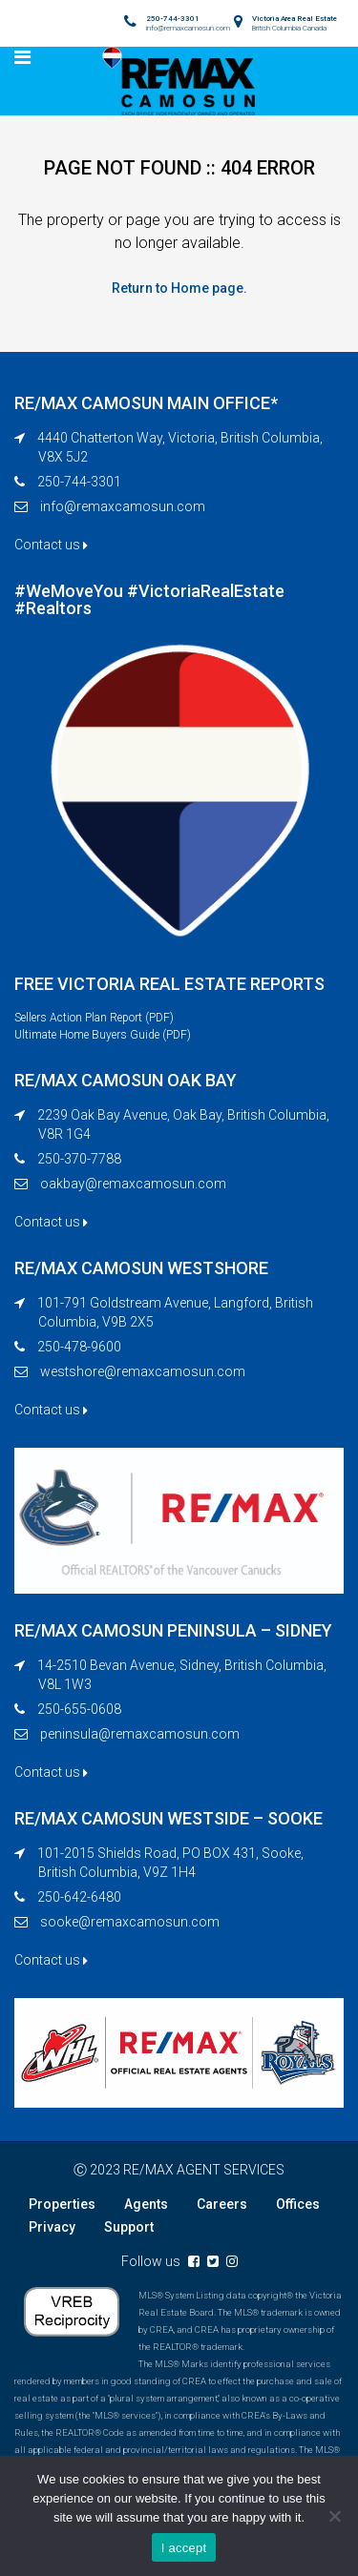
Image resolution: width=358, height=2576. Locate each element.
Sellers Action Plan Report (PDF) (94, 1017)
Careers (222, 2204)
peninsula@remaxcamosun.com (140, 1733)
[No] (334, 2515)
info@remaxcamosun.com (122, 506)
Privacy (52, 2227)
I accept (184, 2548)
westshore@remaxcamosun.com (142, 1371)
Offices (298, 2204)
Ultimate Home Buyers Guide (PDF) (102, 1034)
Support (129, 2227)
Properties (62, 2204)
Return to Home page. (179, 288)
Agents (146, 2204)
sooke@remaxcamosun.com (130, 1921)
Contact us (51, 544)
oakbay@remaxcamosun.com (133, 1183)
